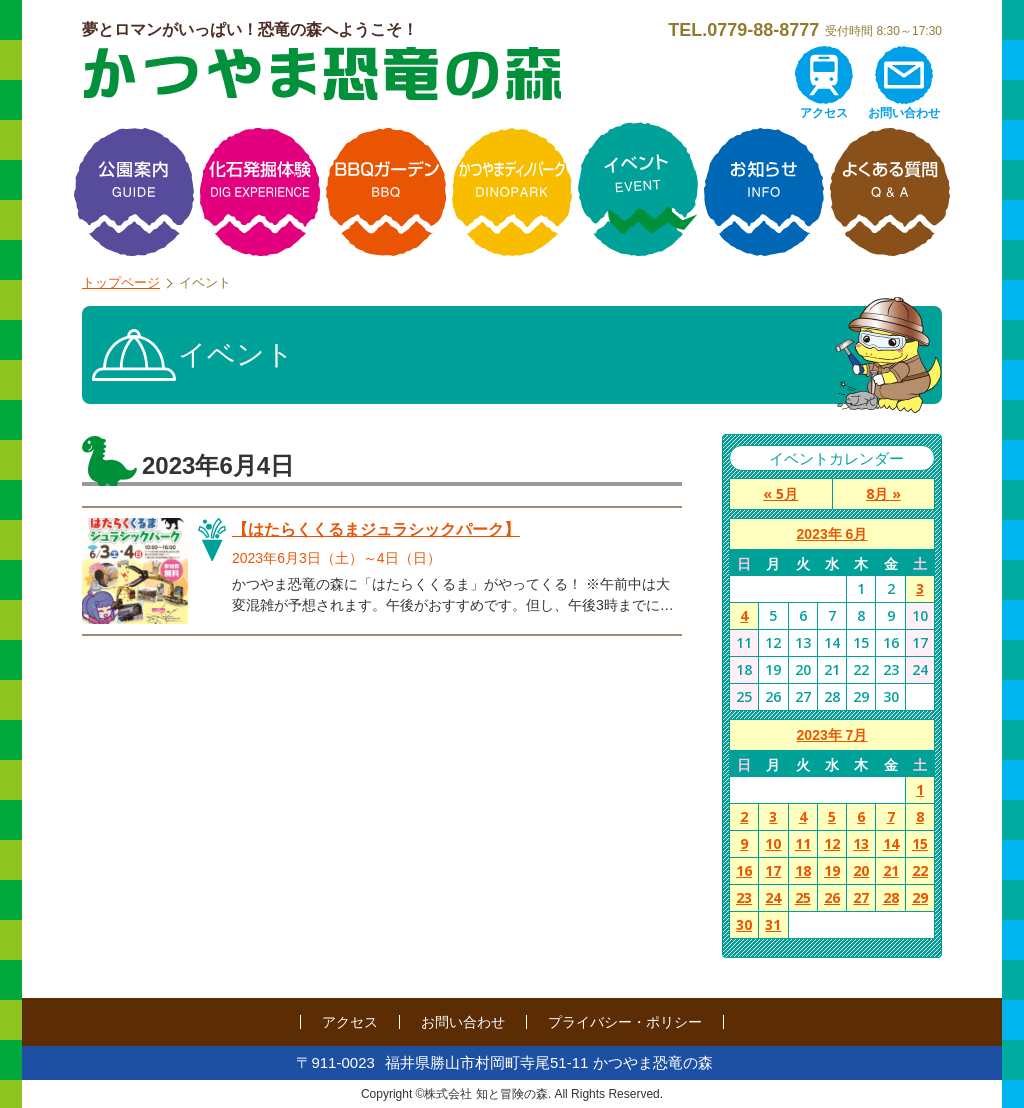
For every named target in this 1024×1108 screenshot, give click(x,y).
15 (920, 843)
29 (920, 897)
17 (773, 870)
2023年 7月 (832, 735)
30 (744, 924)
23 (744, 897)
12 (832, 843)
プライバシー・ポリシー (625, 1022)
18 (803, 870)
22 (920, 870)
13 (861, 843)
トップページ (121, 282)
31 (773, 924)
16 (744, 870)
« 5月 (780, 493)
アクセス (824, 113)
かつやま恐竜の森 (322, 73)
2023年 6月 (832, 534)
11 (803, 843)
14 (891, 843)
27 (861, 897)
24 (773, 897)
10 (773, 843)
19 (832, 870)
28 (891, 897)
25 (803, 897)
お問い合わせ (904, 113)
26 (832, 897)
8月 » (883, 493)
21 (891, 870)
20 (861, 870)
